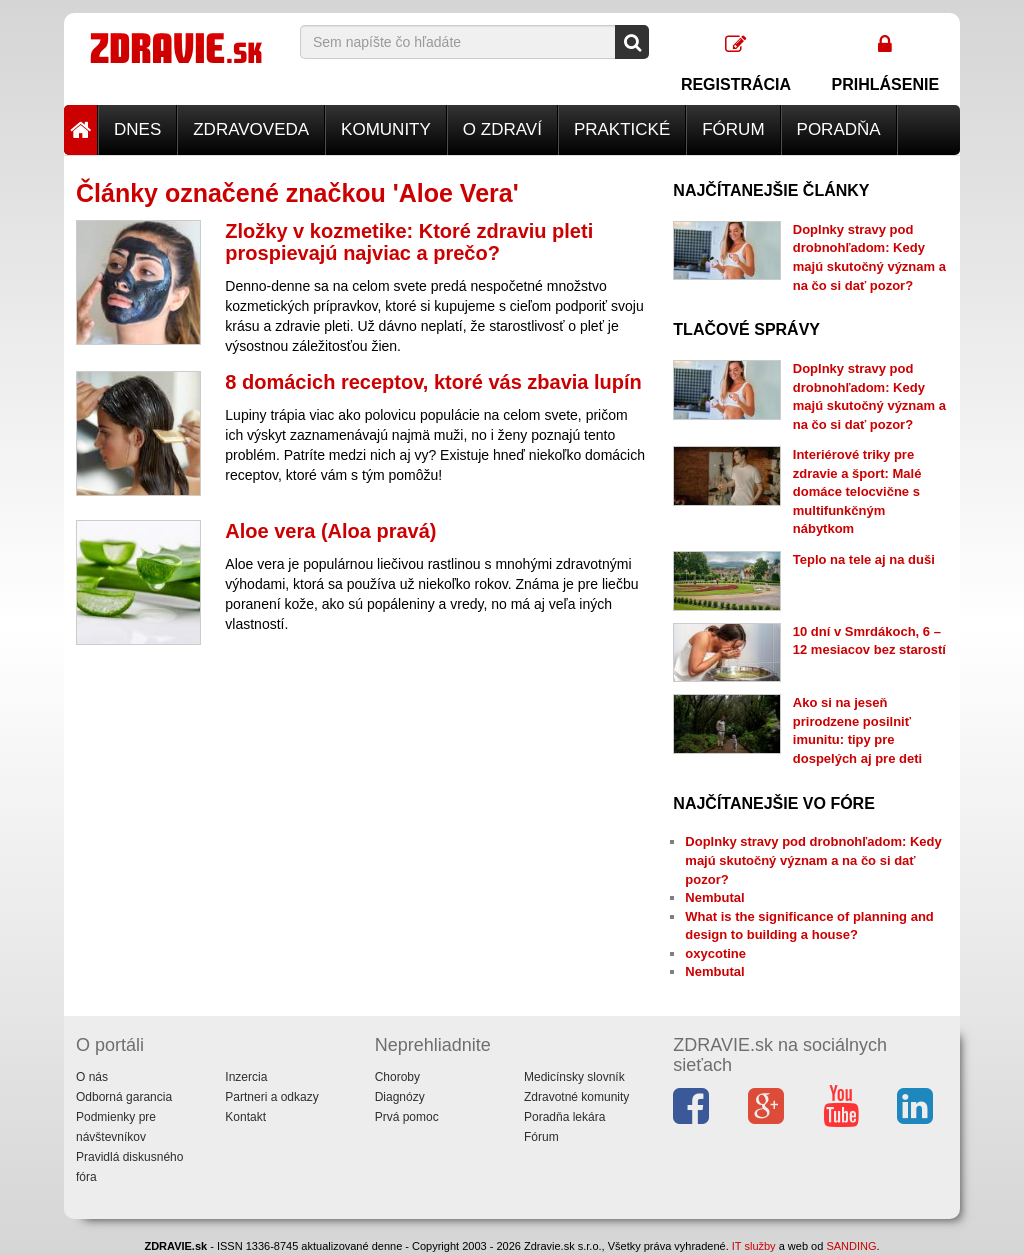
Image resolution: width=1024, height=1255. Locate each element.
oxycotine (715, 953)
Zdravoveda (251, 129)
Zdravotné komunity (576, 1097)
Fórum (733, 129)
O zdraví (502, 129)
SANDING (851, 1246)
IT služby (754, 1246)
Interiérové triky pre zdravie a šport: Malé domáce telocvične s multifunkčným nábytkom (857, 491)
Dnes (137, 129)
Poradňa (839, 129)
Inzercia (246, 1077)
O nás (92, 1077)
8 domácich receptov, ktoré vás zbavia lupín (433, 382)
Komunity (386, 129)
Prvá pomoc (407, 1117)
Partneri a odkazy (271, 1097)
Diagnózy (400, 1097)
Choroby (397, 1077)
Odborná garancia (124, 1097)
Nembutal (714, 897)
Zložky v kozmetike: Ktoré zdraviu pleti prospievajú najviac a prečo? (409, 242)
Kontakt (245, 1117)
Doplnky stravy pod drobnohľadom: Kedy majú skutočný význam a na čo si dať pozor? (813, 860)
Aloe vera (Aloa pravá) (330, 531)
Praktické (622, 129)
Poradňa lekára (564, 1117)
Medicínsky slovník (574, 1077)
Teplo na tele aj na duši (864, 559)
